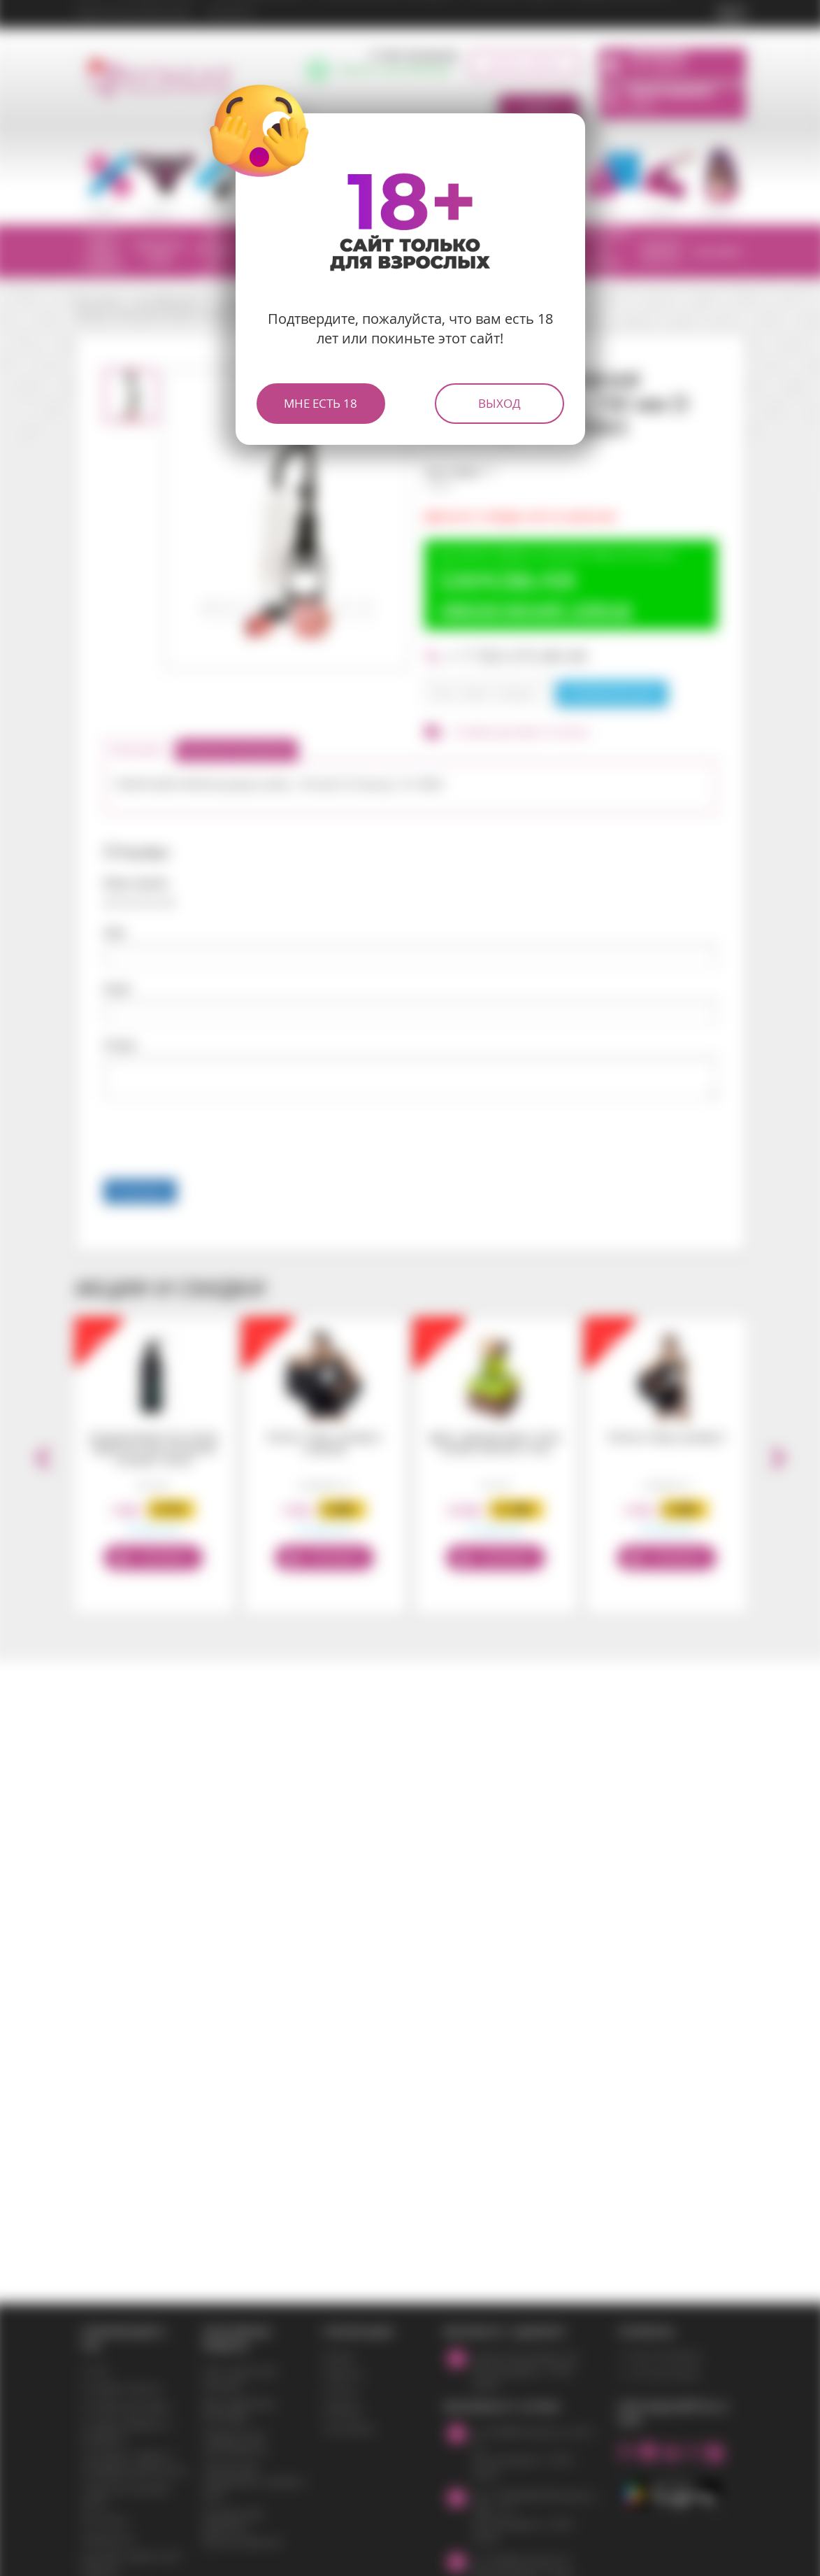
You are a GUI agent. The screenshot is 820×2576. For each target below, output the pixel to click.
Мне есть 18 (320, 403)
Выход (499, 403)
